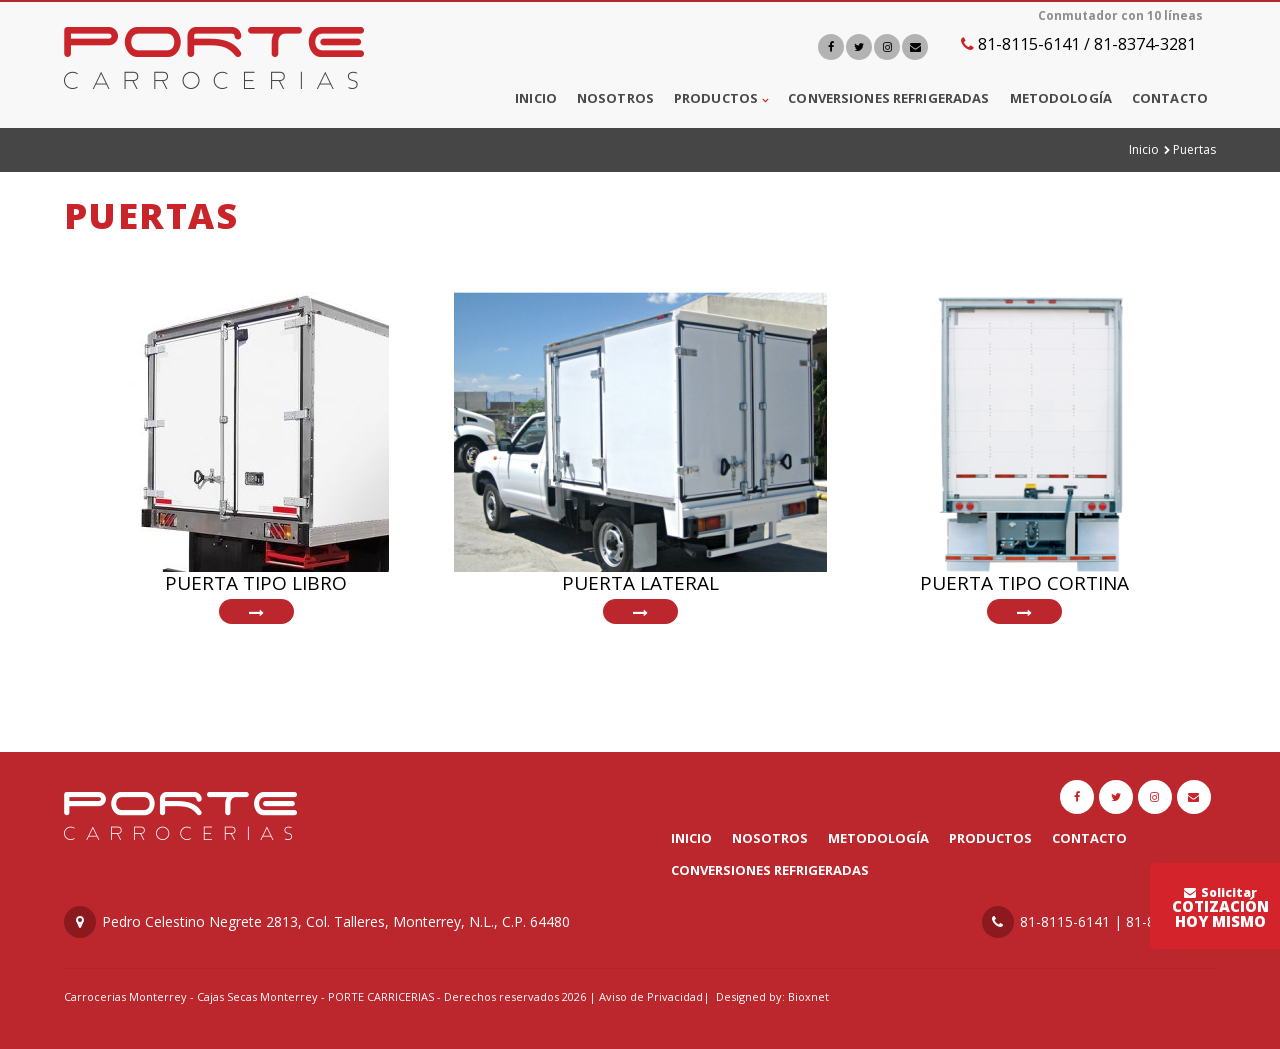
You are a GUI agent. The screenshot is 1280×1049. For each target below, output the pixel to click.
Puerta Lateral (640, 583)
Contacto (1170, 98)
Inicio (536, 98)
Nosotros (615, 98)
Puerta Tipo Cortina (1024, 583)
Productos (716, 98)
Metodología (1061, 98)
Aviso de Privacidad (651, 996)
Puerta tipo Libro (256, 583)
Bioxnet (808, 996)
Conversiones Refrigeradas (888, 98)
